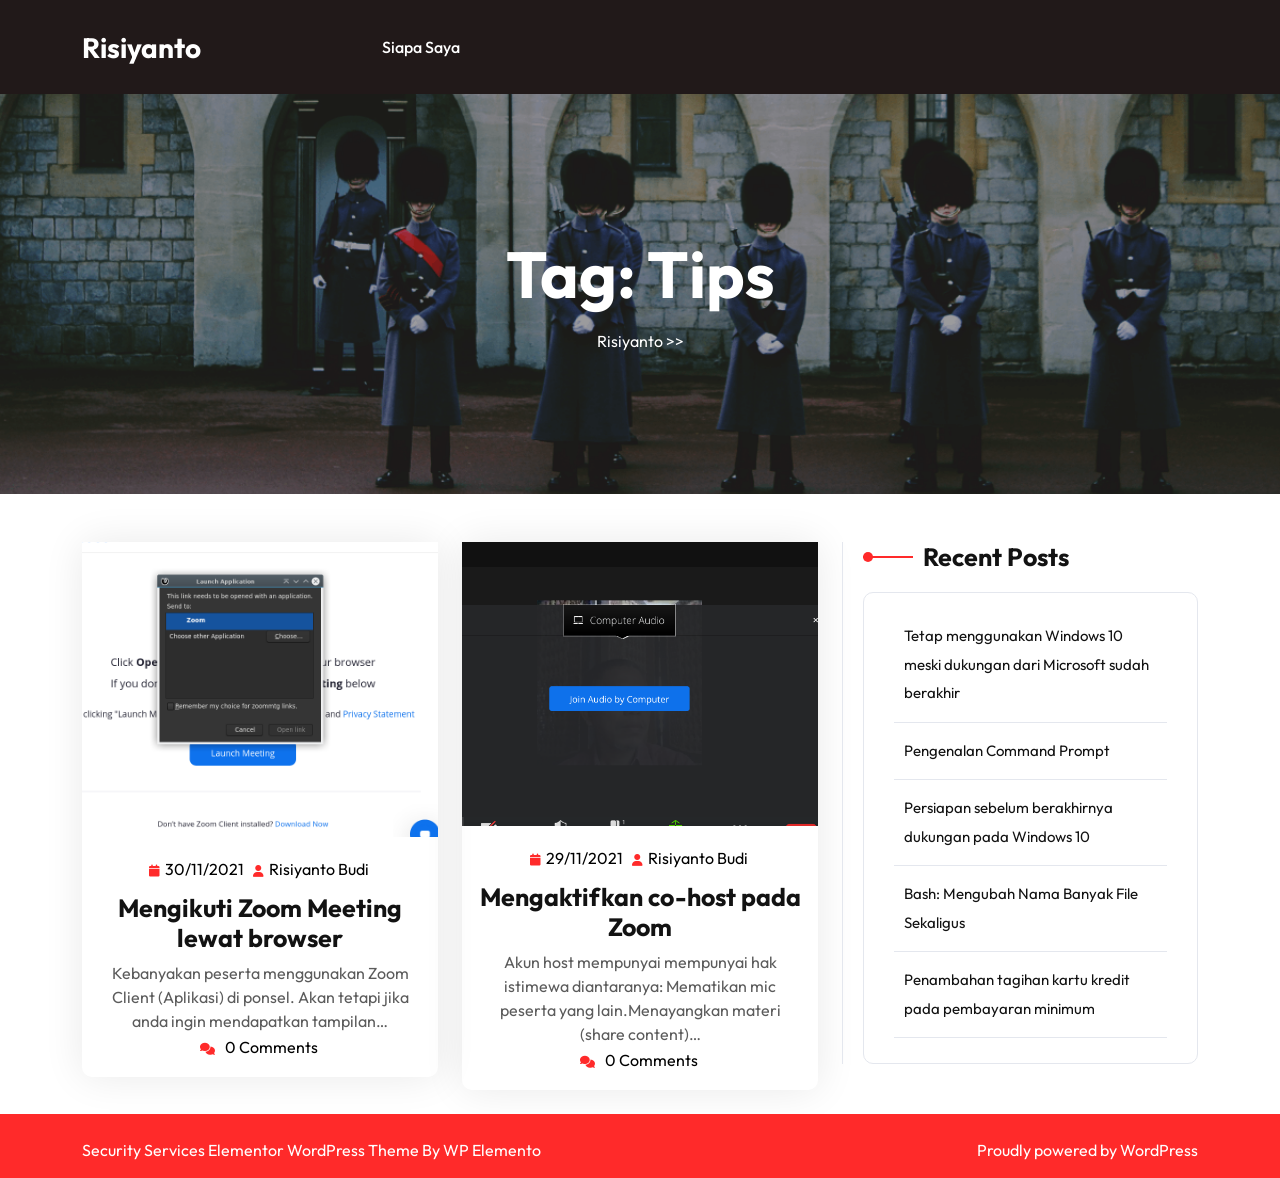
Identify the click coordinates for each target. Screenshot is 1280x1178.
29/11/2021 (585, 857)
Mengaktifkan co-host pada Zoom (640, 912)
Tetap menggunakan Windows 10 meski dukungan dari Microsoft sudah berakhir (1026, 664)
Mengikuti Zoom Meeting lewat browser (260, 923)
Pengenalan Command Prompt (1007, 750)
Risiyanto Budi (320, 869)
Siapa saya (421, 47)
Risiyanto (141, 47)
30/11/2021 (205, 868)
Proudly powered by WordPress (1087, 1150)
